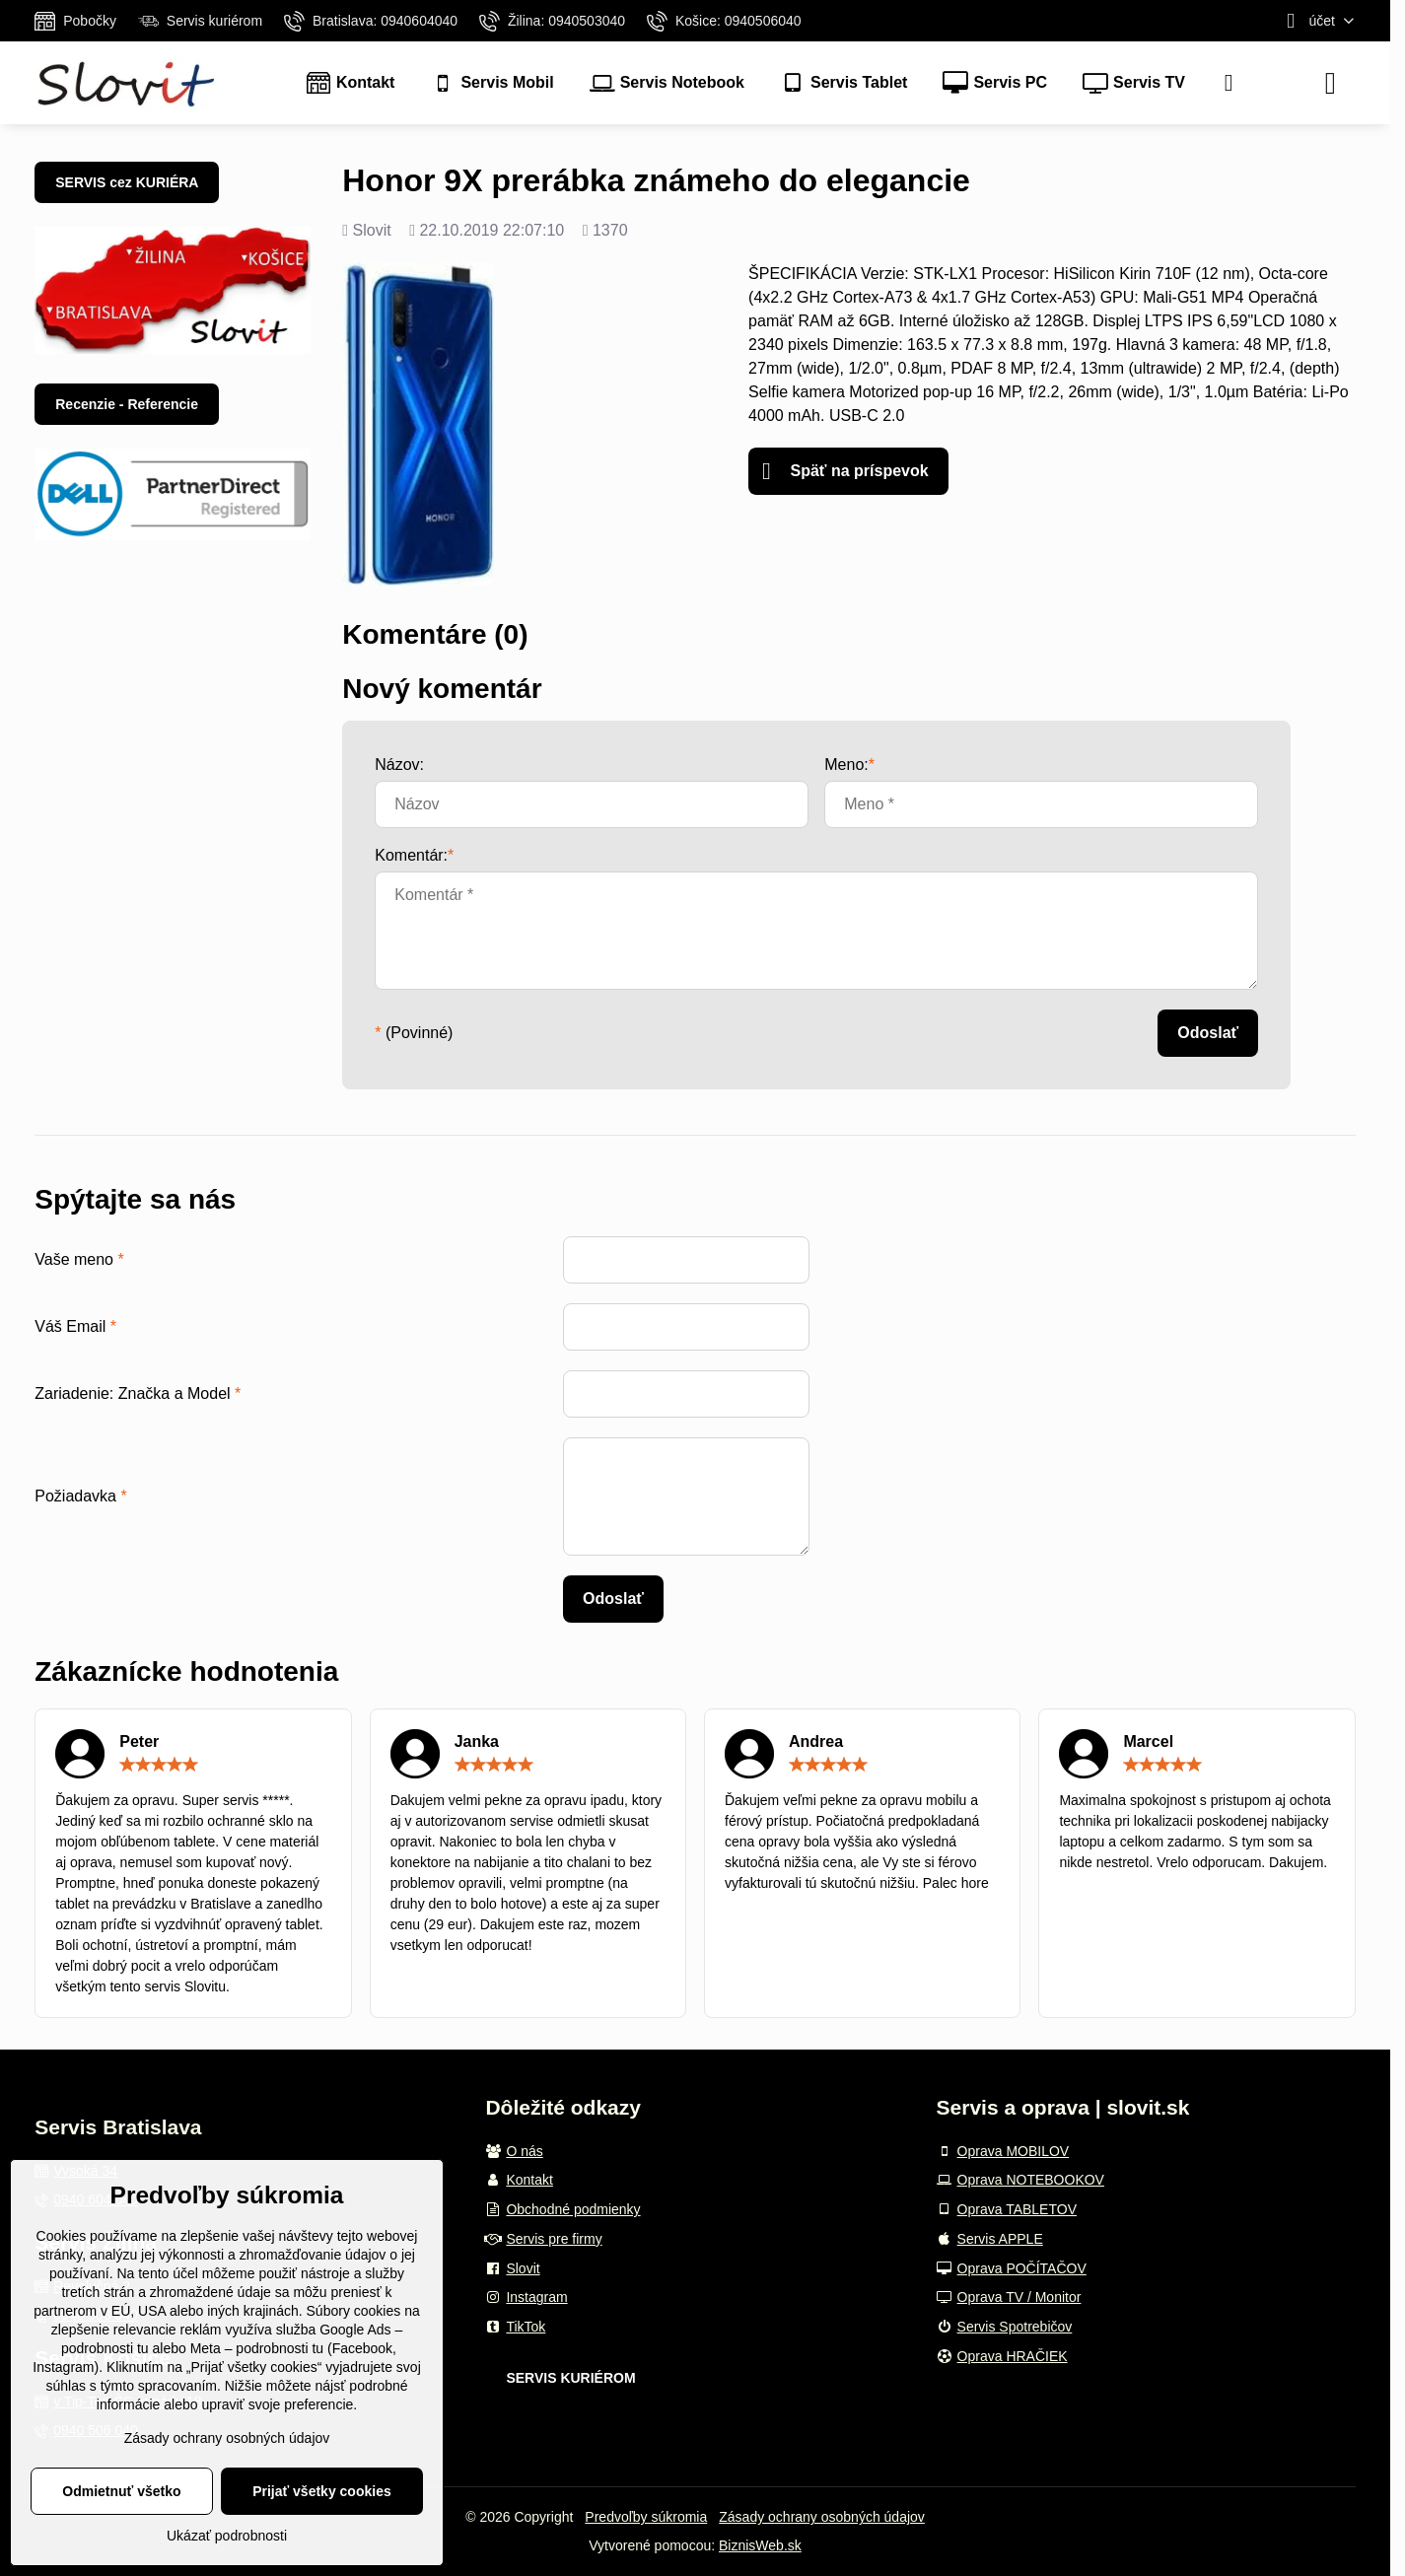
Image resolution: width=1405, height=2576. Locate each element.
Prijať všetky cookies (321, 2491)
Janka (477, 1741)
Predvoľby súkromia (646, 2517)
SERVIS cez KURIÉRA (126, 182)
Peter (139, 1741)
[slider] (158, 1765)
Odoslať (1207, 1032)
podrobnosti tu (105, 2348)
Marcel (1148, 1741)
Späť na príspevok (845, 471)
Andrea (816, 1741)
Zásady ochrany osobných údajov (822, 2517)
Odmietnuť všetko (121, 2491)
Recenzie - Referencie (126, 404)
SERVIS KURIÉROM (570, 2378)
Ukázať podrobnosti (227, 2535)
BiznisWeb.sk (760, 2545)
